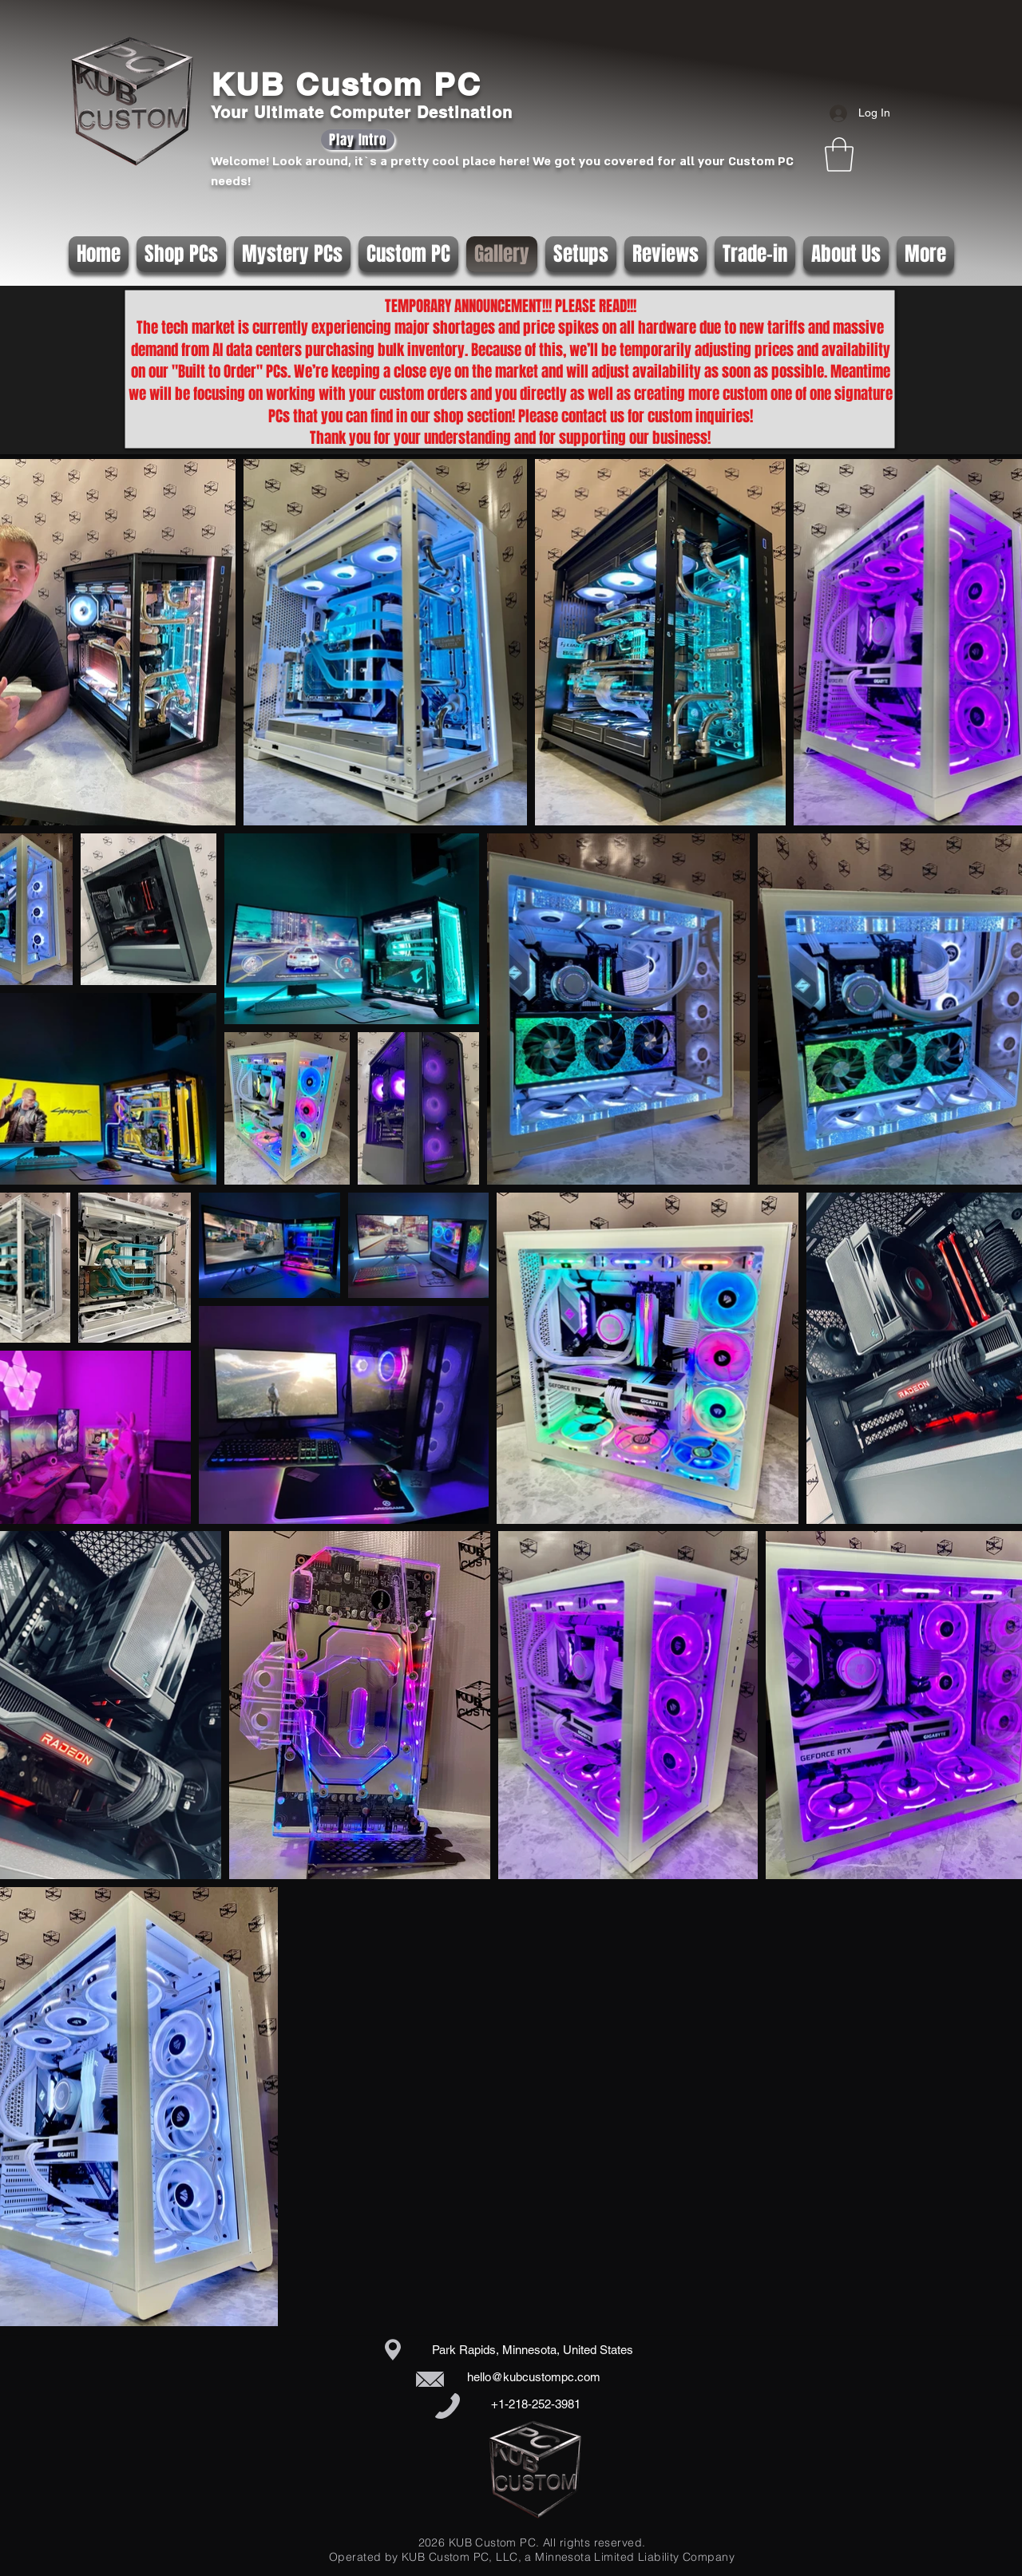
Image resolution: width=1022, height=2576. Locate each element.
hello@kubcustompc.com (533, 2377)
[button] (839, 154)
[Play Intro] (357, 139)
